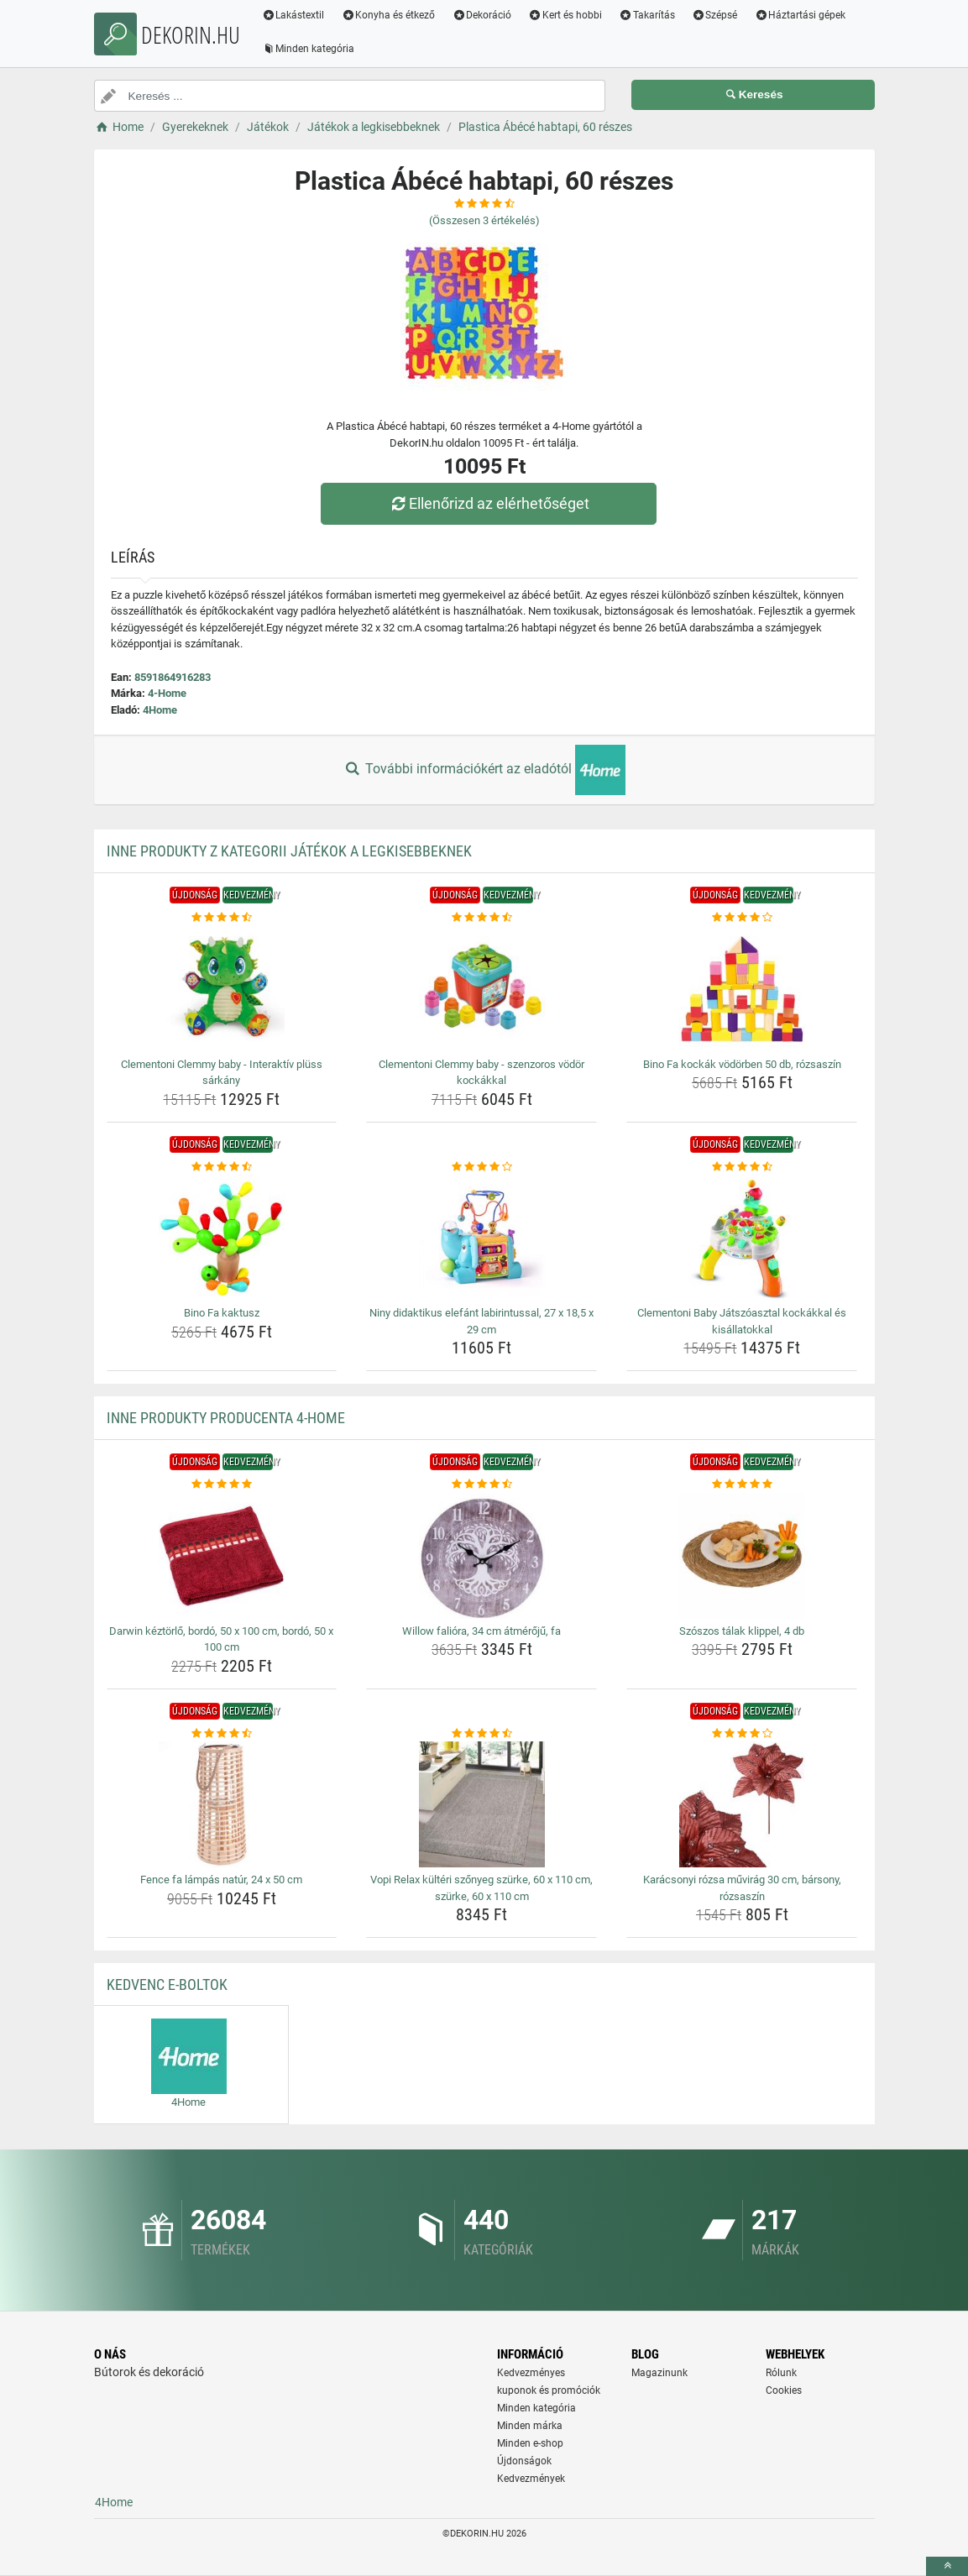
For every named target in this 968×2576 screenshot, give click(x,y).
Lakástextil (294, 15)
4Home (160, 710)
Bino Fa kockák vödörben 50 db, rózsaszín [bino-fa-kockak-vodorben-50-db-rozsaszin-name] (742, 1064)
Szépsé (715, 15)
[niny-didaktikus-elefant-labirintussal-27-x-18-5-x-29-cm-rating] (481, 1167)
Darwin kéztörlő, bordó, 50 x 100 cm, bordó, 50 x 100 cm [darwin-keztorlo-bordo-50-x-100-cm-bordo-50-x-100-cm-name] (221, 1639)
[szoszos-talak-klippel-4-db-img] (741, 1556)
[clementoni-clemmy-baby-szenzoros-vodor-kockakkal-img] (481, 989)
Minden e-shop (530, 2443)
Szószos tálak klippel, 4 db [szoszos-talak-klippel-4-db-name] (741, 1631)
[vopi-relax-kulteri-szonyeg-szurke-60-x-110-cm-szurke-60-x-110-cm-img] (481, 1804)
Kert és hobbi (566, 15)
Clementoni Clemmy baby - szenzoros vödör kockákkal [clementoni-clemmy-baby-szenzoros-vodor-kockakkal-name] (481, 1072)
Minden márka (529, 2426)
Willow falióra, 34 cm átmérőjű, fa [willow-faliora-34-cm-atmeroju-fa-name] (481, 1631)
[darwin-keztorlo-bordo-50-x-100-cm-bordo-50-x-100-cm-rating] (222, 1484)
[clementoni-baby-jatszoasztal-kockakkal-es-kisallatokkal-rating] (741, 1167)
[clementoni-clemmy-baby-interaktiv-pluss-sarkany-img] (222, 989)
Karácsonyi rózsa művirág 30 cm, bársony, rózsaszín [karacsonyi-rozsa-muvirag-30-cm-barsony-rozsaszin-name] (742, 1888)
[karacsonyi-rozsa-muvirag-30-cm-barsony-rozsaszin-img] (741, 1804)
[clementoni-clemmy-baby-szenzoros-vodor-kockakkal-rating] (481, 917)
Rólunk (781, 2373)
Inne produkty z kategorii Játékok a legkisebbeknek (289, 851)
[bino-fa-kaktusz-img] (222, 1238)
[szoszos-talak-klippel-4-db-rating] (741, 1484)
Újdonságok (524, 2461)
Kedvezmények (531, 2478)
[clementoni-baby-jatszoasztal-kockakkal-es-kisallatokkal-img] (741, 1238)
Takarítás (648, 15)
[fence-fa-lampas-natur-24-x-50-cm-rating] (222, 1733)
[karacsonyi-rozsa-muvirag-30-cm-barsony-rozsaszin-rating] (741, 1733)
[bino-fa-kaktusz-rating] (222, 1167)
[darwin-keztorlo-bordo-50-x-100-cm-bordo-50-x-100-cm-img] (222, 1556)
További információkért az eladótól (484, 770)
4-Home (167, 693)
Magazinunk (659, 2373)
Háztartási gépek (800, 15)
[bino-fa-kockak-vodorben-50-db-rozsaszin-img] (741, 989)
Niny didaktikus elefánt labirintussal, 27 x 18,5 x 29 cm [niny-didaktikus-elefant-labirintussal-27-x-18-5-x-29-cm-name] (481, 1321)
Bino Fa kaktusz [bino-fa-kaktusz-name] (221, 1312)
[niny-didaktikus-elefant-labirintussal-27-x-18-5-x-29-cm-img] (481, 1238)
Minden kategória (309, 49)
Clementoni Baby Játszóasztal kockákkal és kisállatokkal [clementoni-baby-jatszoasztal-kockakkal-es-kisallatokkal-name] (741, 1321)
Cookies (784, 2390)
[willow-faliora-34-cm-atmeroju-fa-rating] (481, 1484)
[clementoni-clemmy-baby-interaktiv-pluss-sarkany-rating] (222, 917)
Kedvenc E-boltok (167, 1984)
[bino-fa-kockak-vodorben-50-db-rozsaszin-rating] (741, 917)
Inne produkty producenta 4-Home (226, 1418)
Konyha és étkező (389, 15)
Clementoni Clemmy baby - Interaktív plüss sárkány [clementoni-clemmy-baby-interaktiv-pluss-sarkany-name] (221, 1072)
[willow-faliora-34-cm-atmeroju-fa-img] (481, 1556)
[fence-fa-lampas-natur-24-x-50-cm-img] (222, 1804)
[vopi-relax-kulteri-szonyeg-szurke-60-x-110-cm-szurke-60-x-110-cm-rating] (481, 1733)
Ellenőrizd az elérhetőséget (488, 503)
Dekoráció (482, 15)
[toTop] (947, 2566)
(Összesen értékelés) (484, 220)
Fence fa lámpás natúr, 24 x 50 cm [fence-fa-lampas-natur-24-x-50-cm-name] (221, 1879)
